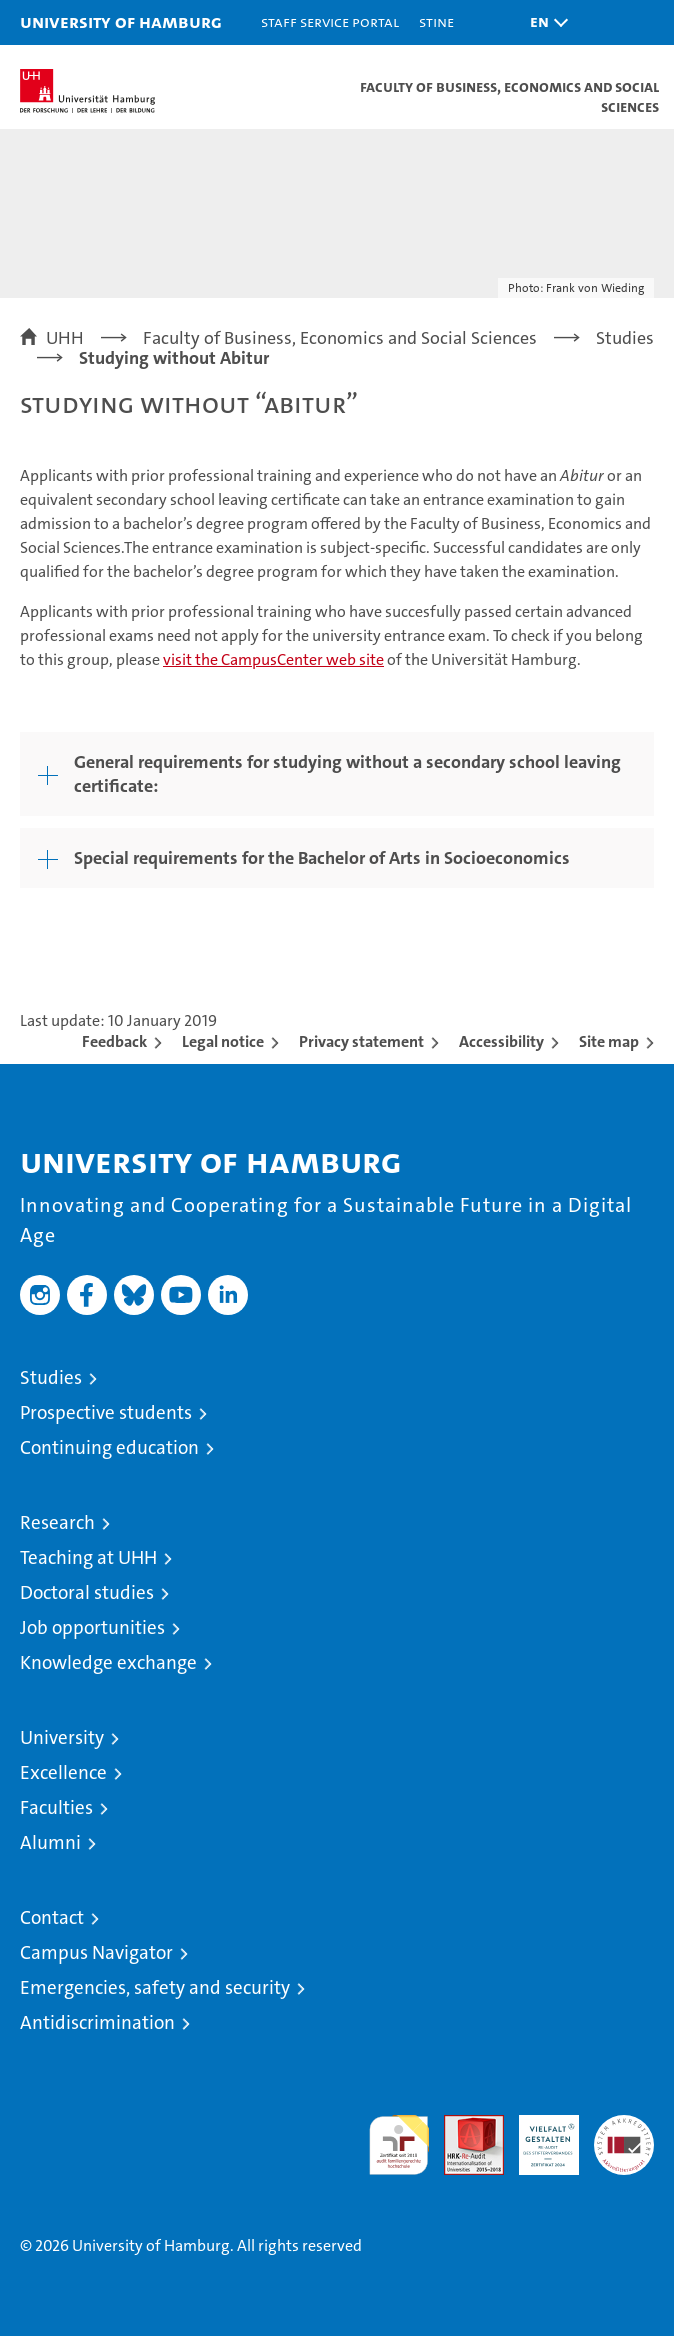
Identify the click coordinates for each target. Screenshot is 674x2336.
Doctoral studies (87, 1592)
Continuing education (109, 1447)
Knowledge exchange (108, 1662)
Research (57, 1522)
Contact (52, 1917)
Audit (463, 2125)
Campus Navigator (96, 1952)
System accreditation (624, 2136)
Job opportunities (92, 1627)
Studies (51, 1377)
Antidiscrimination (97, 2022)
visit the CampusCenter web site (273, 659)
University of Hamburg (121, 21)
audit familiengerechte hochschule (399, 2145)
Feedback (114, 1041)
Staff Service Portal (330, 21)
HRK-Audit (538, 2136)
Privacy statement (361, 1041)
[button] (544, 22)
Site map (609, 1041)
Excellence (63, 1772)
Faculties (56, 1807)
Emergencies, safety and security (155, 1987)
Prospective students (106, 1412)
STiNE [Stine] (436, 21)
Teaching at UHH (88, 1557)
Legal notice (223, 1041)
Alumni (50, 1842)
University (62, 1737)
